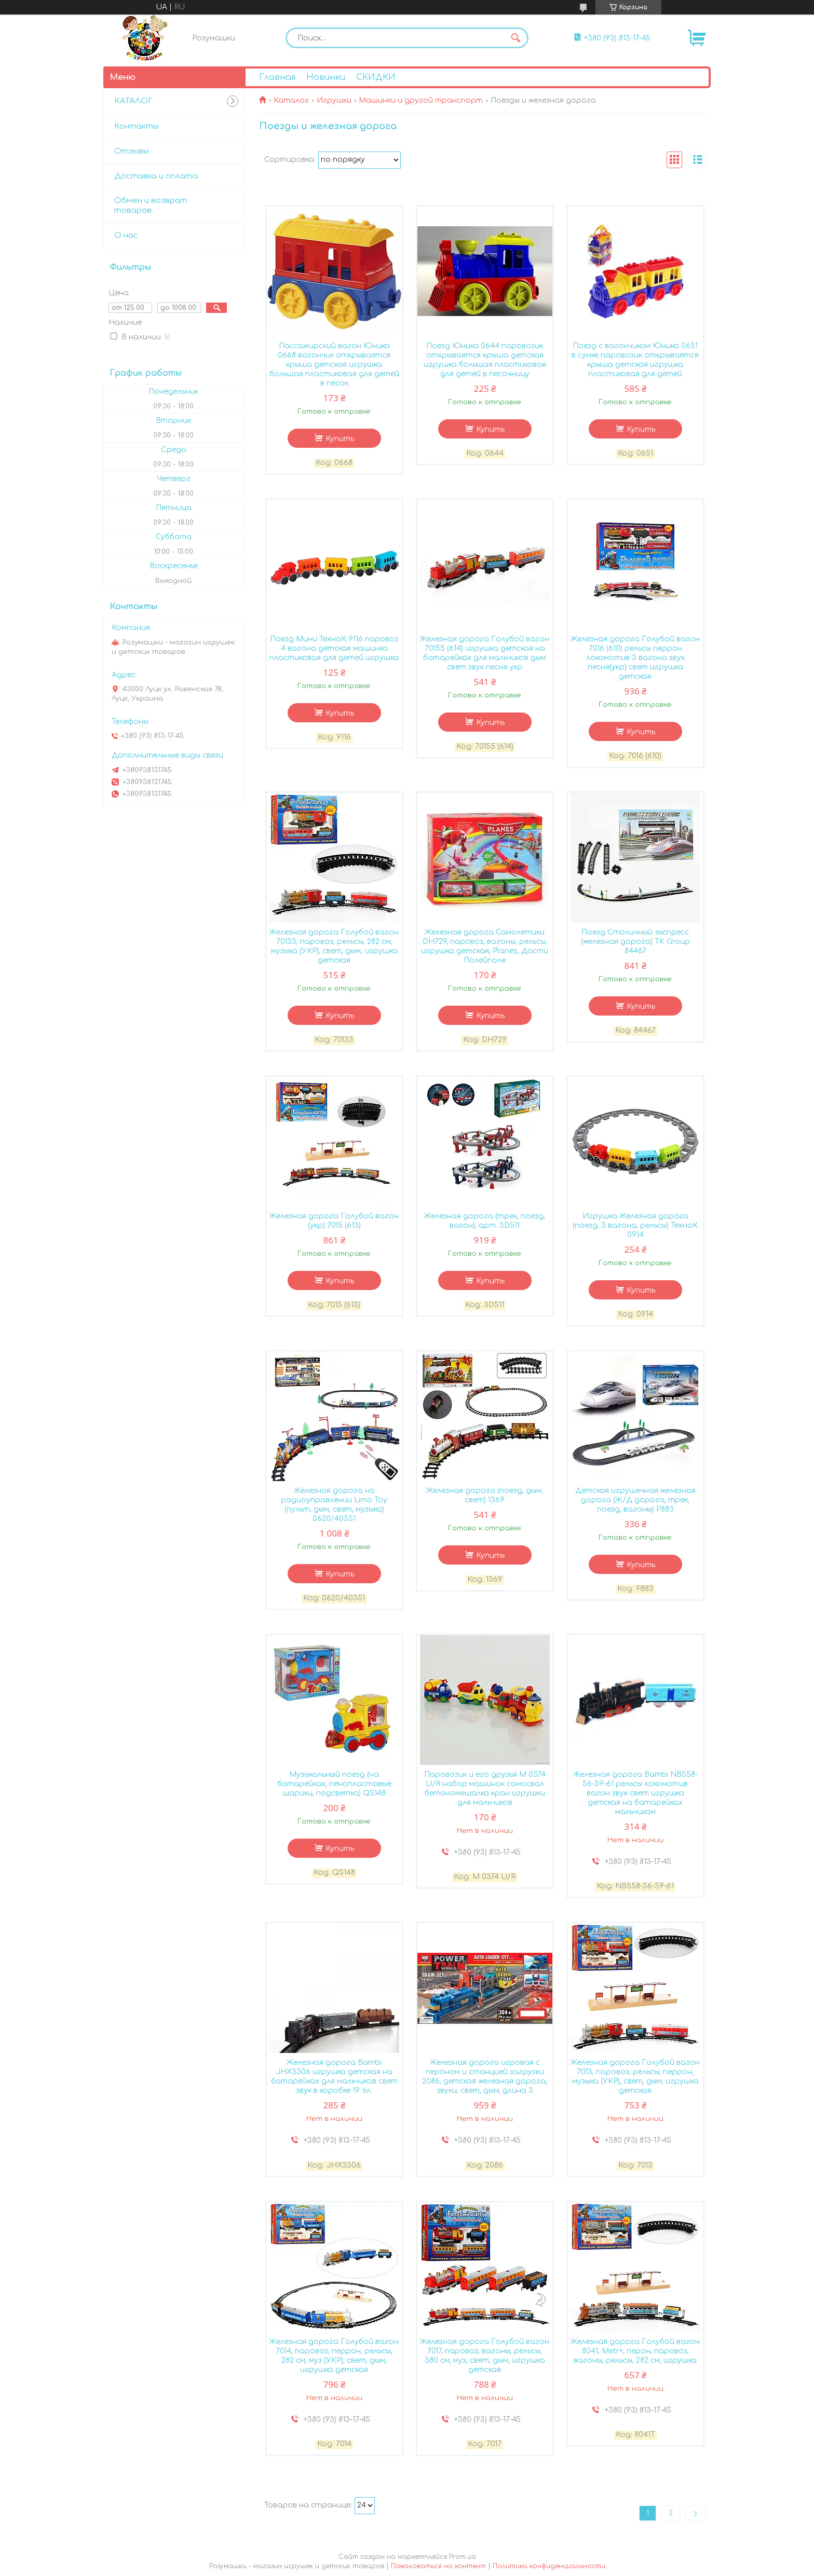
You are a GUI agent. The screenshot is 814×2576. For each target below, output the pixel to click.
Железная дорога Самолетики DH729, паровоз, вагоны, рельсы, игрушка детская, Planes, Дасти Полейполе (484, 946)
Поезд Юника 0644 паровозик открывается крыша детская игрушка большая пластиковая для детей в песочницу (485, 360)
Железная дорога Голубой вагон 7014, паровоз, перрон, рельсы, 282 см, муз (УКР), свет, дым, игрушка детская (334, 2356)
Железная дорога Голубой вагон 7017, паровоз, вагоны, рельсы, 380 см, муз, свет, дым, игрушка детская (484, 2356)
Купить (339, 439)
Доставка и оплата (156, 176)
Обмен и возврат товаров (150, 205)
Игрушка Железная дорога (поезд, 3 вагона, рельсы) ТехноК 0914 (635, 1225)
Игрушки (334, 100)
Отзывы (131, 151)
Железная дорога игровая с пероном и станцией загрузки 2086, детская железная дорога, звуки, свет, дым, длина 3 (484, 2076)
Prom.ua (462, 2556)
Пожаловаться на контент (438, 2566)
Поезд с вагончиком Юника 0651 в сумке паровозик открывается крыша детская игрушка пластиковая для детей (635, 360)
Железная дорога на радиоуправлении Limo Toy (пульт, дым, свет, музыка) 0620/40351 (334, 1505)
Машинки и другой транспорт (421, 100)
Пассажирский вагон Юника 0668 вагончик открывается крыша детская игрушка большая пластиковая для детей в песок (334, 364)
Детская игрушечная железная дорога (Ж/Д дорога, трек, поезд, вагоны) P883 (635, 1500)
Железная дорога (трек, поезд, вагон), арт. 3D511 (484, 1220)
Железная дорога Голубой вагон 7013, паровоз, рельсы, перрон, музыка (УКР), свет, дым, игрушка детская (635, 2076)
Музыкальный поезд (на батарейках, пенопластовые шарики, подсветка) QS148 (334, 1784)
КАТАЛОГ (133, 101)
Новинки (325, 77)
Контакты (136, 126)
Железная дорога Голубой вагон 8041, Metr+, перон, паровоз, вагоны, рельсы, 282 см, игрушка (635, 2351)
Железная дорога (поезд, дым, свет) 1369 (484, 1495)
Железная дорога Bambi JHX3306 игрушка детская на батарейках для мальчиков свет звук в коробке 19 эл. (334, 2076)
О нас (126, 235)
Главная (277, 77)
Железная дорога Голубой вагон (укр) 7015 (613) (334, 1220)
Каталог (291, 100)
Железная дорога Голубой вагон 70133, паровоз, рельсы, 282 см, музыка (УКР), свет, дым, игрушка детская (334, 946)
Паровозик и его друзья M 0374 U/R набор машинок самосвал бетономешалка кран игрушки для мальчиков (485, 1788)
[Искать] (515, 38)
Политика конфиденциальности (549, 2566)
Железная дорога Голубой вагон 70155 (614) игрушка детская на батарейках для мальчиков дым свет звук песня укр (484, 653)
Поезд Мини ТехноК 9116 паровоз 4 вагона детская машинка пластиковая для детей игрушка (334, 648)
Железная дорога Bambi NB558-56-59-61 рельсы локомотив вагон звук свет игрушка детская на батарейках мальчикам (635, 1793)
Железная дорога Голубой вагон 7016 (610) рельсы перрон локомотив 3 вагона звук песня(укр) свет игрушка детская (635, 657)
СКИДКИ (376, 77)
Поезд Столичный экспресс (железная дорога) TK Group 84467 (635, 941)
